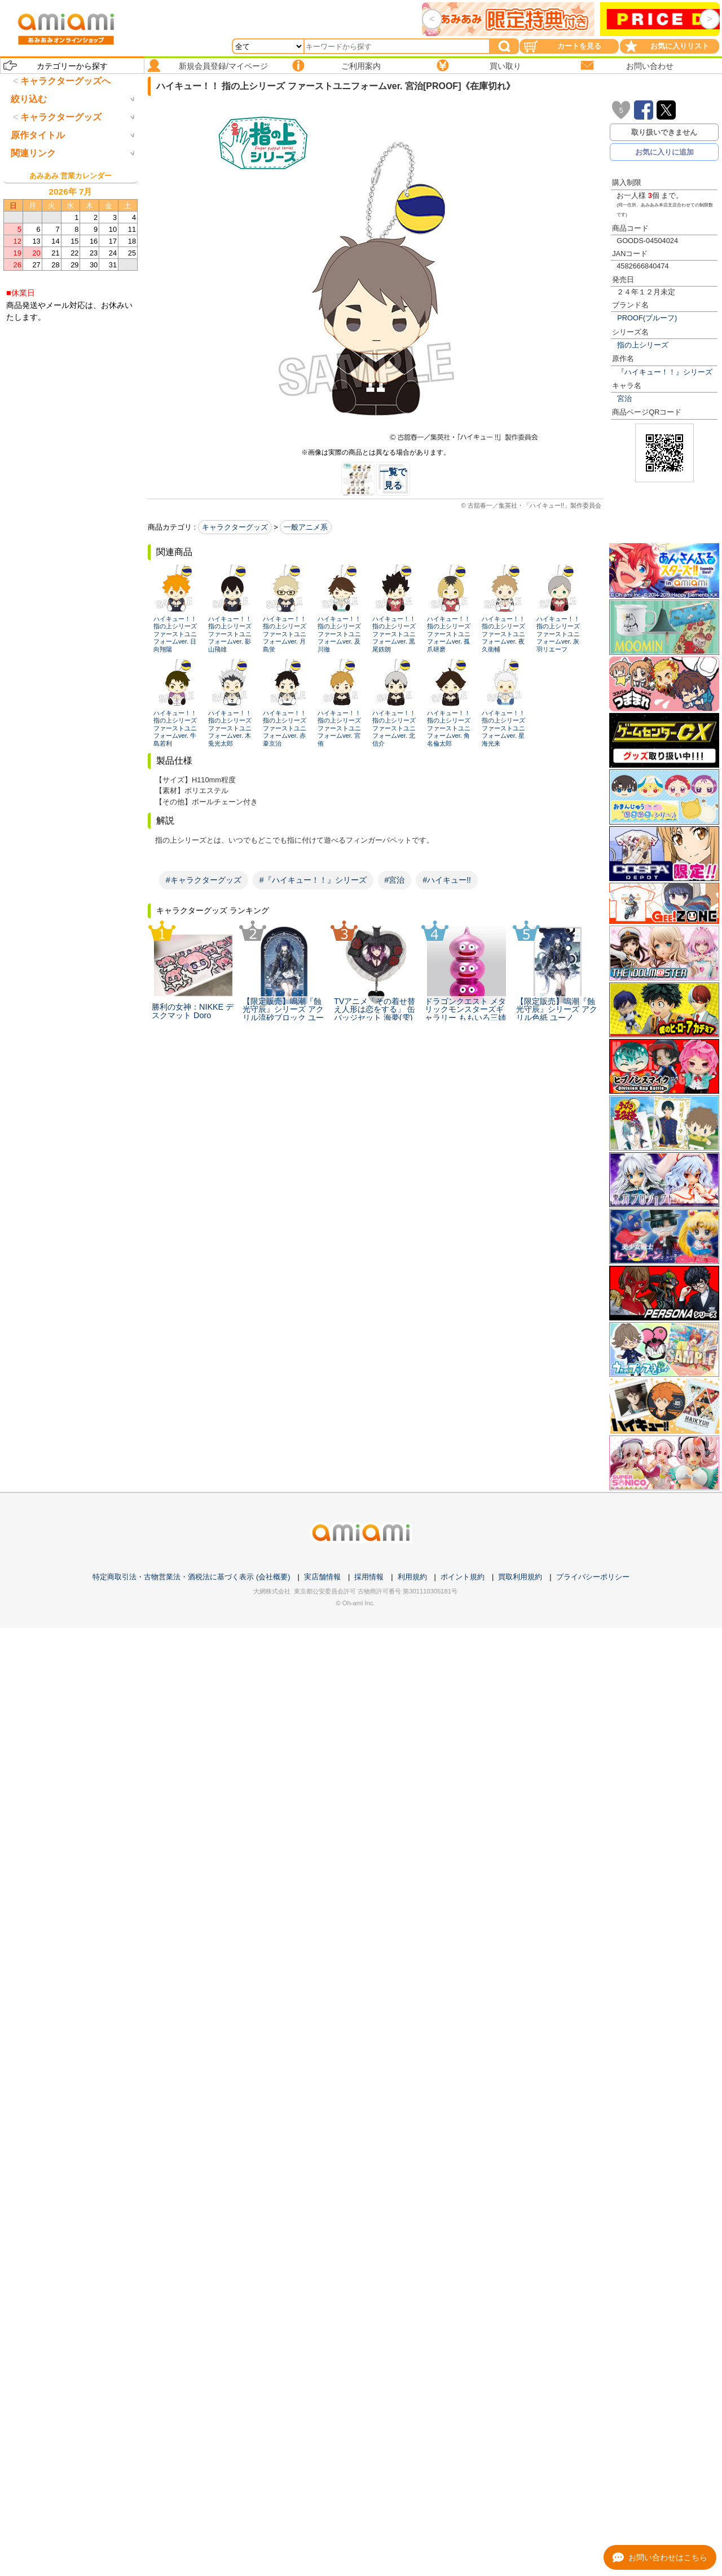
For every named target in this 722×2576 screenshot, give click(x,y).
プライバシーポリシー (592, 1577)
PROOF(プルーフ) (647, 318)
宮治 (624, 398)
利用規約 (412, 1577)
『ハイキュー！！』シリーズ (664, 372)
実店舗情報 (322, 1577)
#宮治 (395, 879)
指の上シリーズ (642, 345)
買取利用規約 (520, 1577)
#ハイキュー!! (446, 879)
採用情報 (369, 1577)
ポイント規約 (463, 1577)
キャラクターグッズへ (65, 81)
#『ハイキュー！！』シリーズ (313, 879)
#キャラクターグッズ (203, 879)
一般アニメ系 (306, 527)
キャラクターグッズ (235, 527)
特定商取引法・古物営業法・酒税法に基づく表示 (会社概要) (191, 1577)
